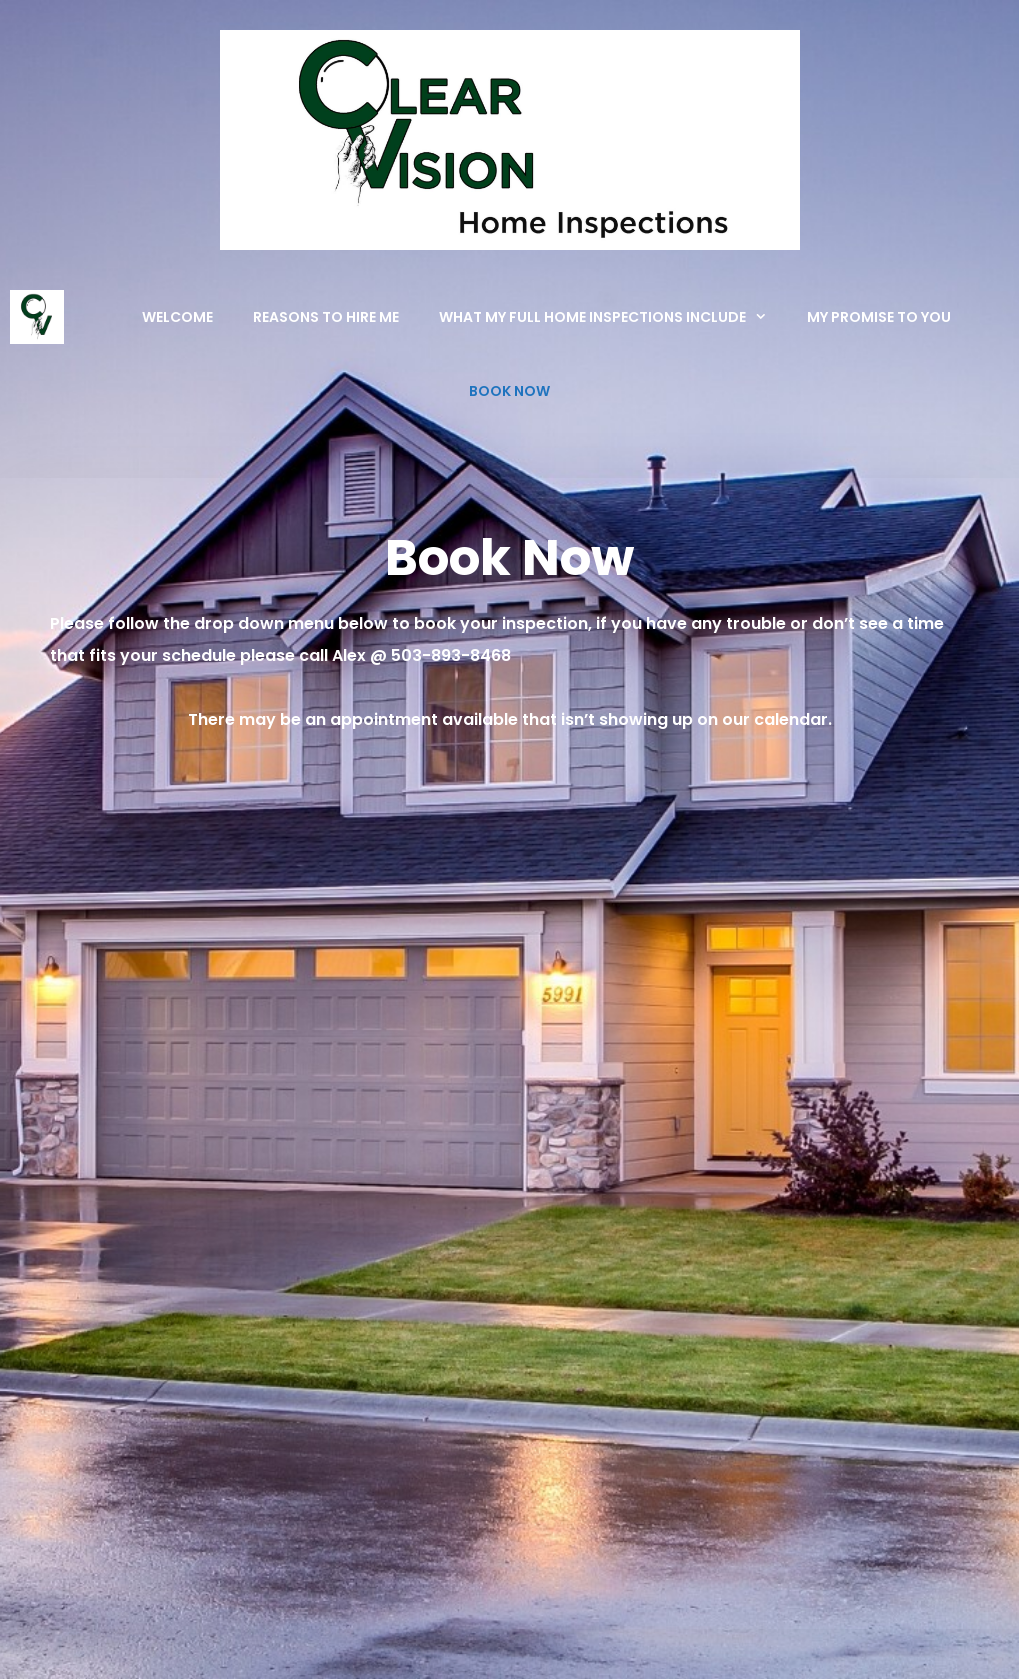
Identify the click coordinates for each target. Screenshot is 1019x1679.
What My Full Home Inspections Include (613, 317)
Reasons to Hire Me (326, 317)
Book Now (509, 391)
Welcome (177, 317)
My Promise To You (879, 317)
